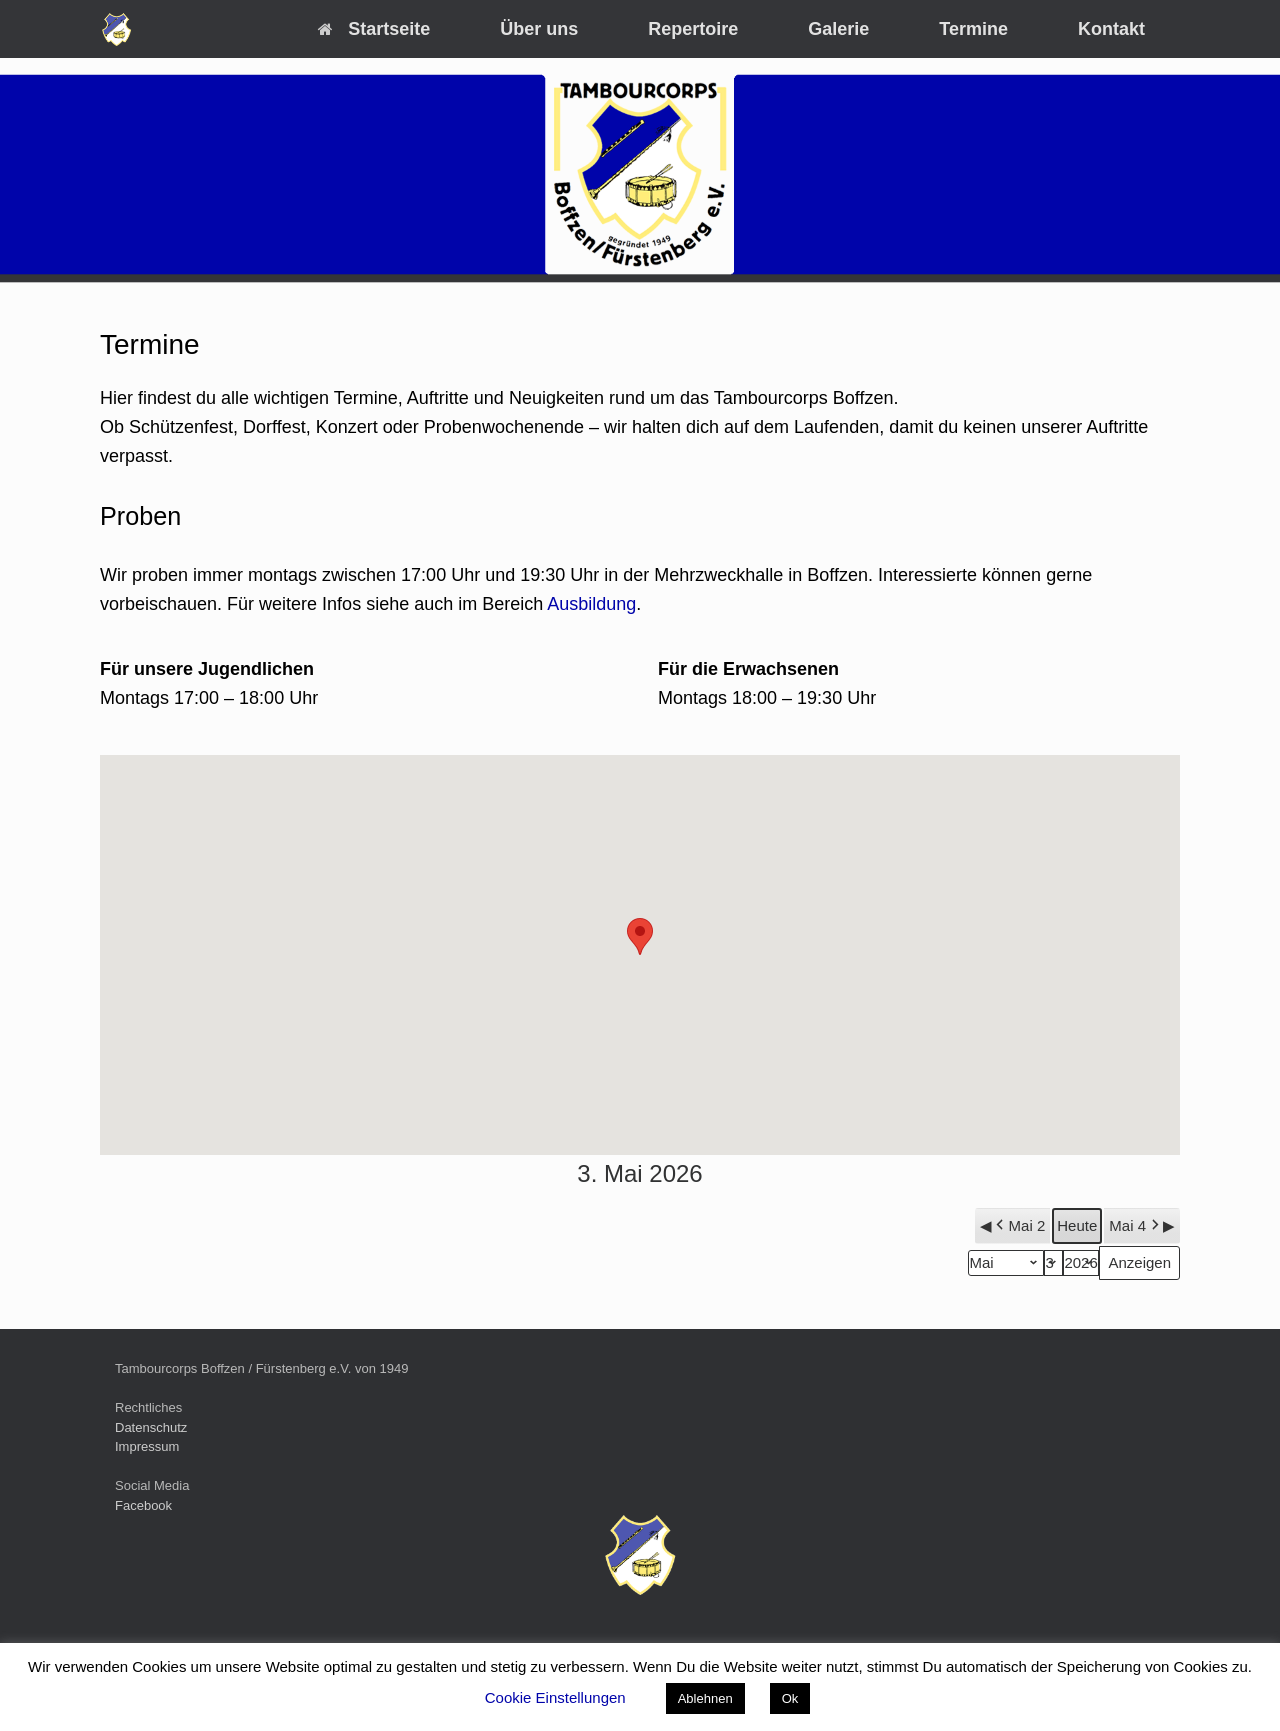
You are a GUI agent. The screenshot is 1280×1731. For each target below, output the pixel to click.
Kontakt (1111, 29)
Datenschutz (151, 1427)
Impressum (147, 1446)
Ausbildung (591, 604)
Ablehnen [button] (705, 1698)
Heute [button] (1077, 1225)
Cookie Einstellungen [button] (555, 1697)
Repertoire (693, 29)
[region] (640, 174)
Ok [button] (790, 1698)
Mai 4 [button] (1136, 1226)
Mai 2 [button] (1019, 1226)
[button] (640, 936)
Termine (973, 29)
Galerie (838, 29)
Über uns (539, 29)
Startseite (374, 29)
